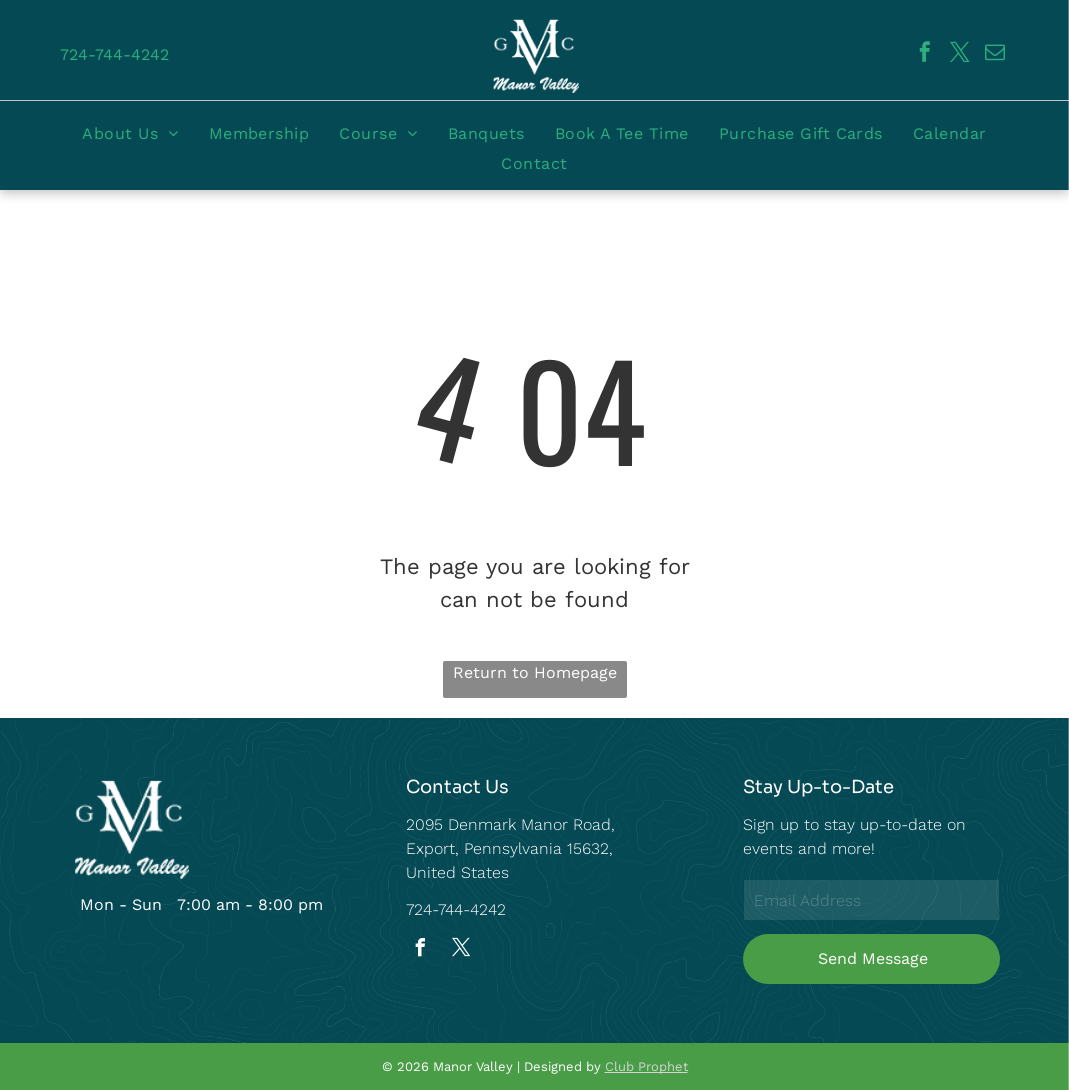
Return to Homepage (535, 672)
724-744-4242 (456, 909)
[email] (995, 54)
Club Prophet (646, 1066)
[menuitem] (130, 133)
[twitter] (960, 54)
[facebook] (925, 54)
